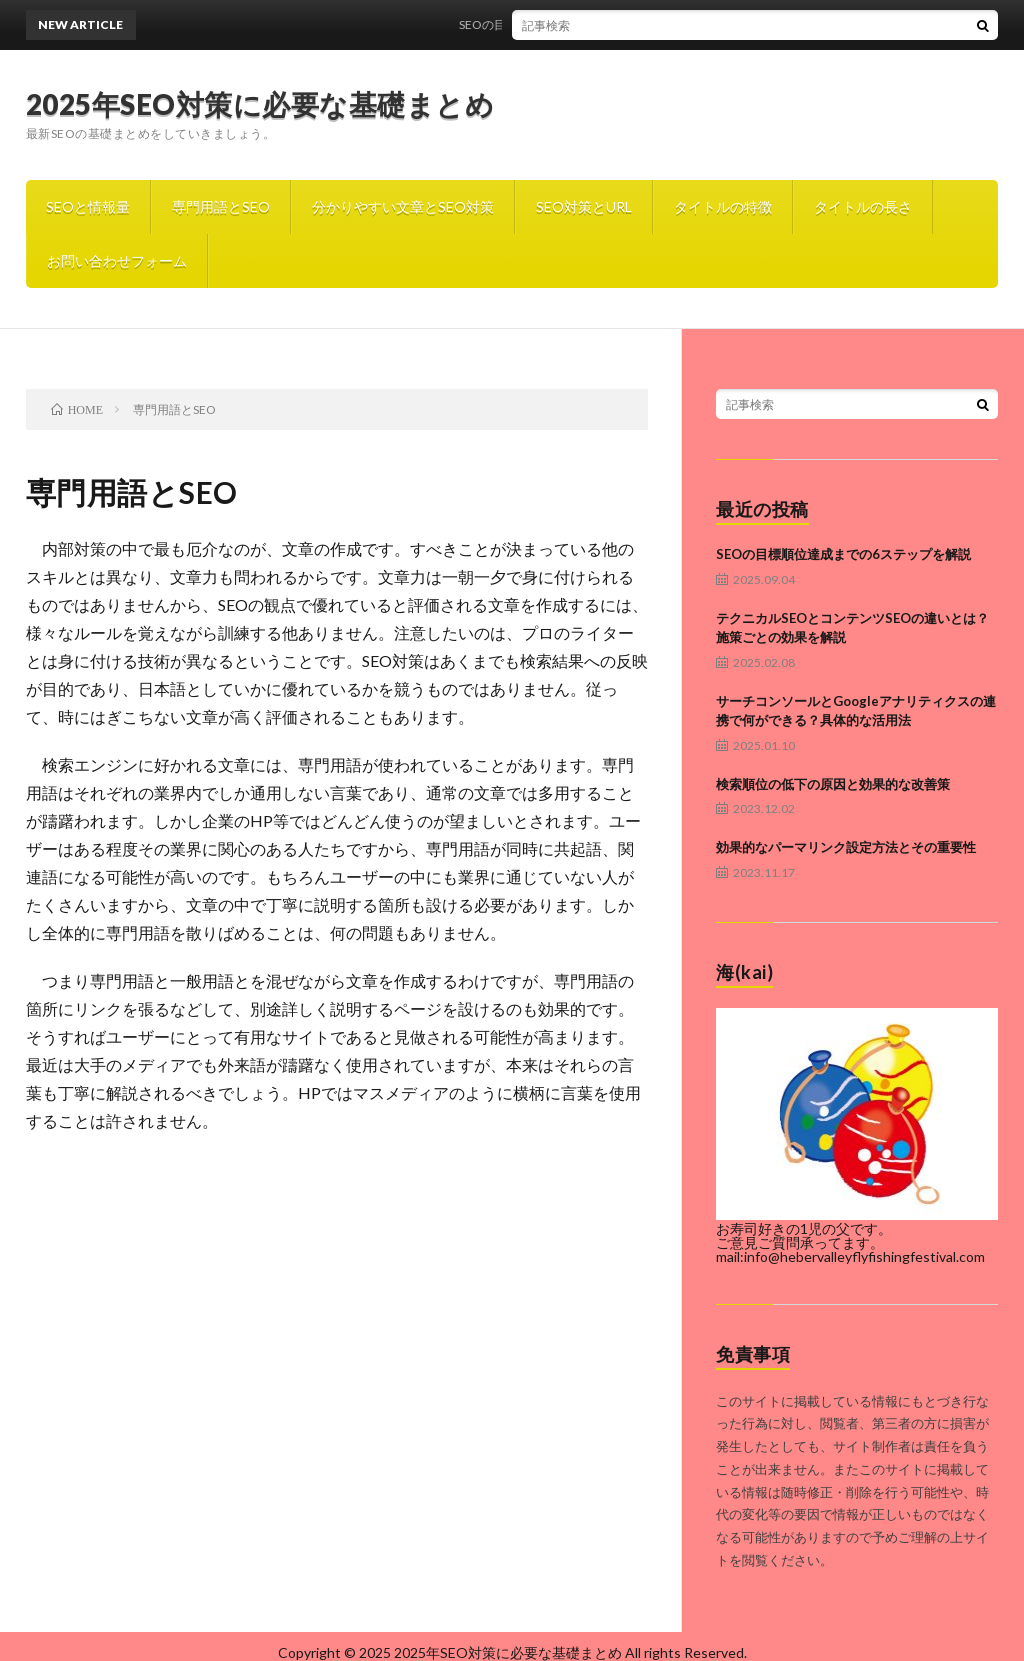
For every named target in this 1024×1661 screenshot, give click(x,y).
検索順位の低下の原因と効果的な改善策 (833, 784)
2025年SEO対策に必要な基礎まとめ (260, 104)
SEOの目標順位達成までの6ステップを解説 (585, 24)
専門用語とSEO (221, 206)
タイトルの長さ (863, 206)
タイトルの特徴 (723, 206)
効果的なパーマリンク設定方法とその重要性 (846, 847)
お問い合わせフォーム (117, 260)
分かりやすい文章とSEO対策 (403, 206)
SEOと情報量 (88, 206)
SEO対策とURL (584, 206)
